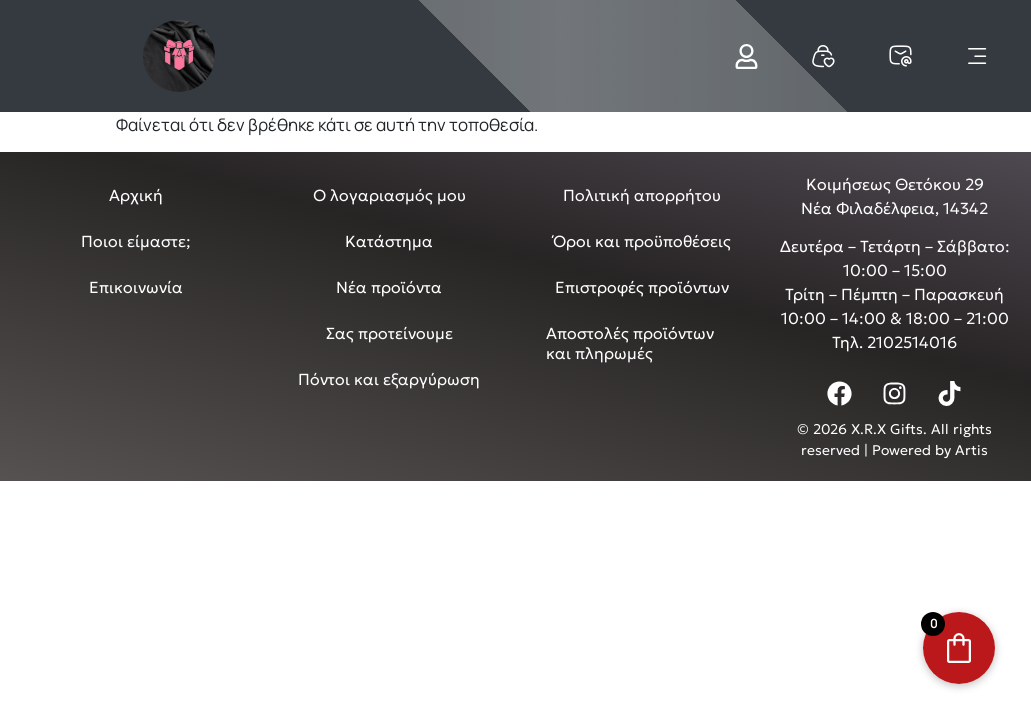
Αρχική (136, 195)
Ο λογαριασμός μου (389, 195)
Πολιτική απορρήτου (642, 195)
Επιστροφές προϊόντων (642, 287)
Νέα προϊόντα (389, 287)
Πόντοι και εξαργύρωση (389, 379)
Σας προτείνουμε (389, 333)
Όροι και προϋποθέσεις (642, 241)
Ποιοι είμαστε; (136, 241)
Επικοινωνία (136, 287)
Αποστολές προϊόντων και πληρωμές (630, 343)
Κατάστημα (389, 241)
